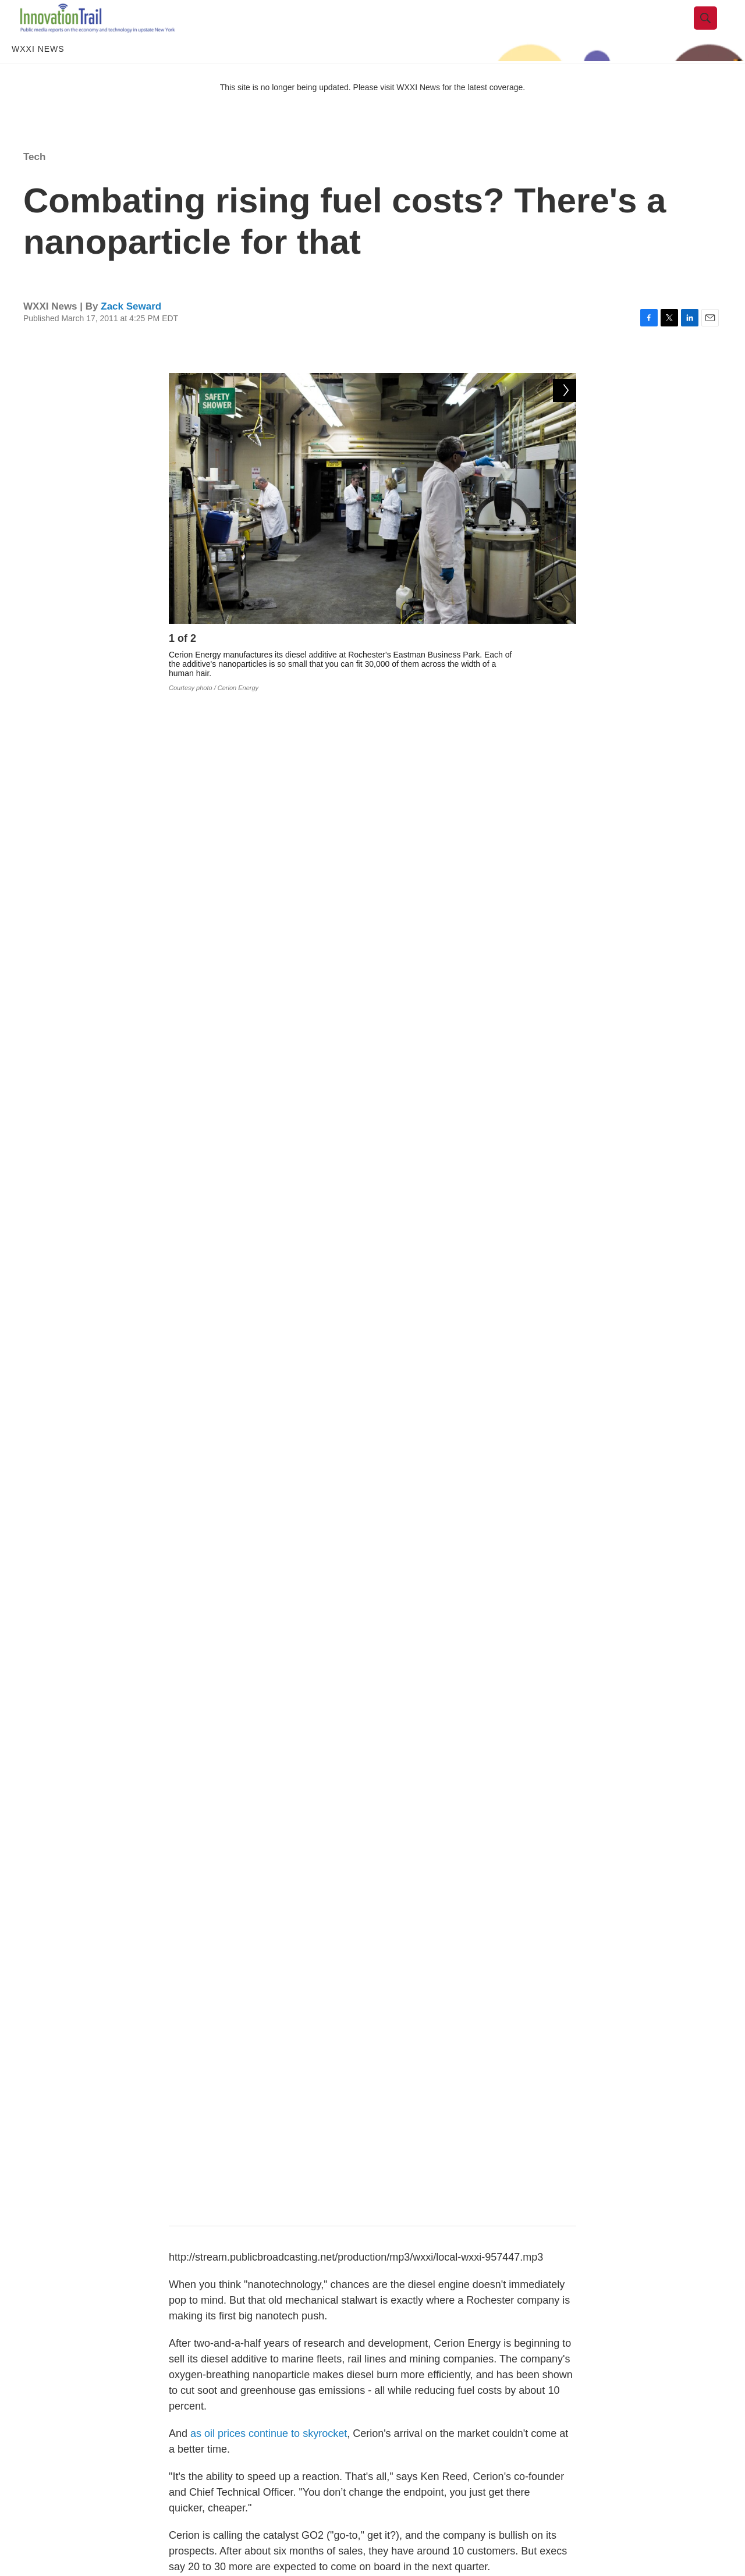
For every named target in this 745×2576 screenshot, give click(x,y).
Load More (372, 2442)
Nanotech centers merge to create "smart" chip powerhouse (441, 2229)
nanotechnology (468, 1920)
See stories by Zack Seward (298, 2071)
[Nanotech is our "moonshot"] (101, 2363)
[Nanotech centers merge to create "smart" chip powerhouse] (101, 2251)
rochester (385, 1920)
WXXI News (38, 74)
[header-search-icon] (714, 30)
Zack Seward (131, 331)
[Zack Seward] (195, 2062)
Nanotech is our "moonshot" (311, 2340)
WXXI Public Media (602, 2545)
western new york (299, 1920)
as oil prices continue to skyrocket (268, 930)
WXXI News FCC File (606, 2519)
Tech (34, 181)
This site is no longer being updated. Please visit (308, 112)
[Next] (564, 666)
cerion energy (239, 1947)
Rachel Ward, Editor (228, 2249)
